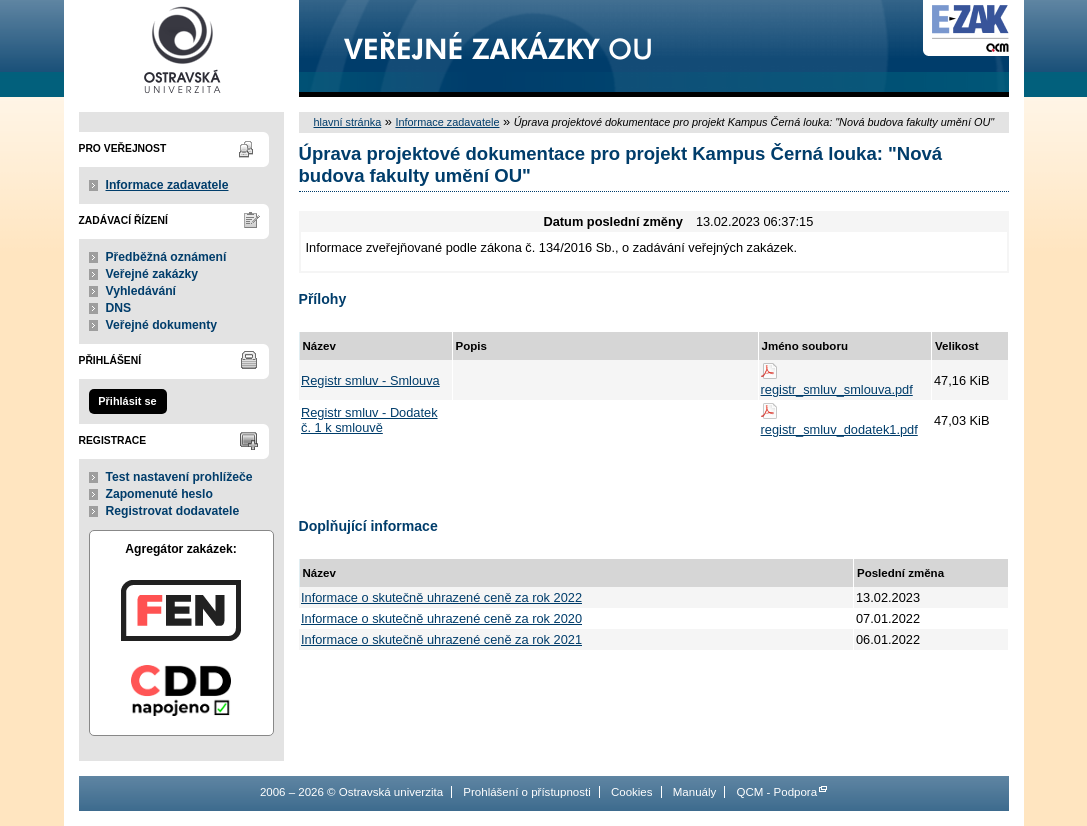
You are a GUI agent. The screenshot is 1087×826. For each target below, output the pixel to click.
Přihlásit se (127, 401)
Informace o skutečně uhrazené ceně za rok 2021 (441, 639)
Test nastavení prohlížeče (179, 477)
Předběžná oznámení (166, 257)
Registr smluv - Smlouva (370, 380)
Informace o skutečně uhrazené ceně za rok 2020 (441, 618)
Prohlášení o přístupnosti (526, 792)
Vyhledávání (141, 291)
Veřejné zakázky (152, 274)
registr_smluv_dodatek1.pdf (839, 429)
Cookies (632, 792)
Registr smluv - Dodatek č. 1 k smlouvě (369, 420)
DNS (119, 308)
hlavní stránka (348, 122)
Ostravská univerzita (181, 48)
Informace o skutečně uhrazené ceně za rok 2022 (441, 597)
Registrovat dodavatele (173, 511)
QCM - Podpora (776, 792)
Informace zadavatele (167, 185)
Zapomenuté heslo (159, 494)
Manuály (695, 792)
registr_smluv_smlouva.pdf (837, 389)
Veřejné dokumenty (161, 325)
